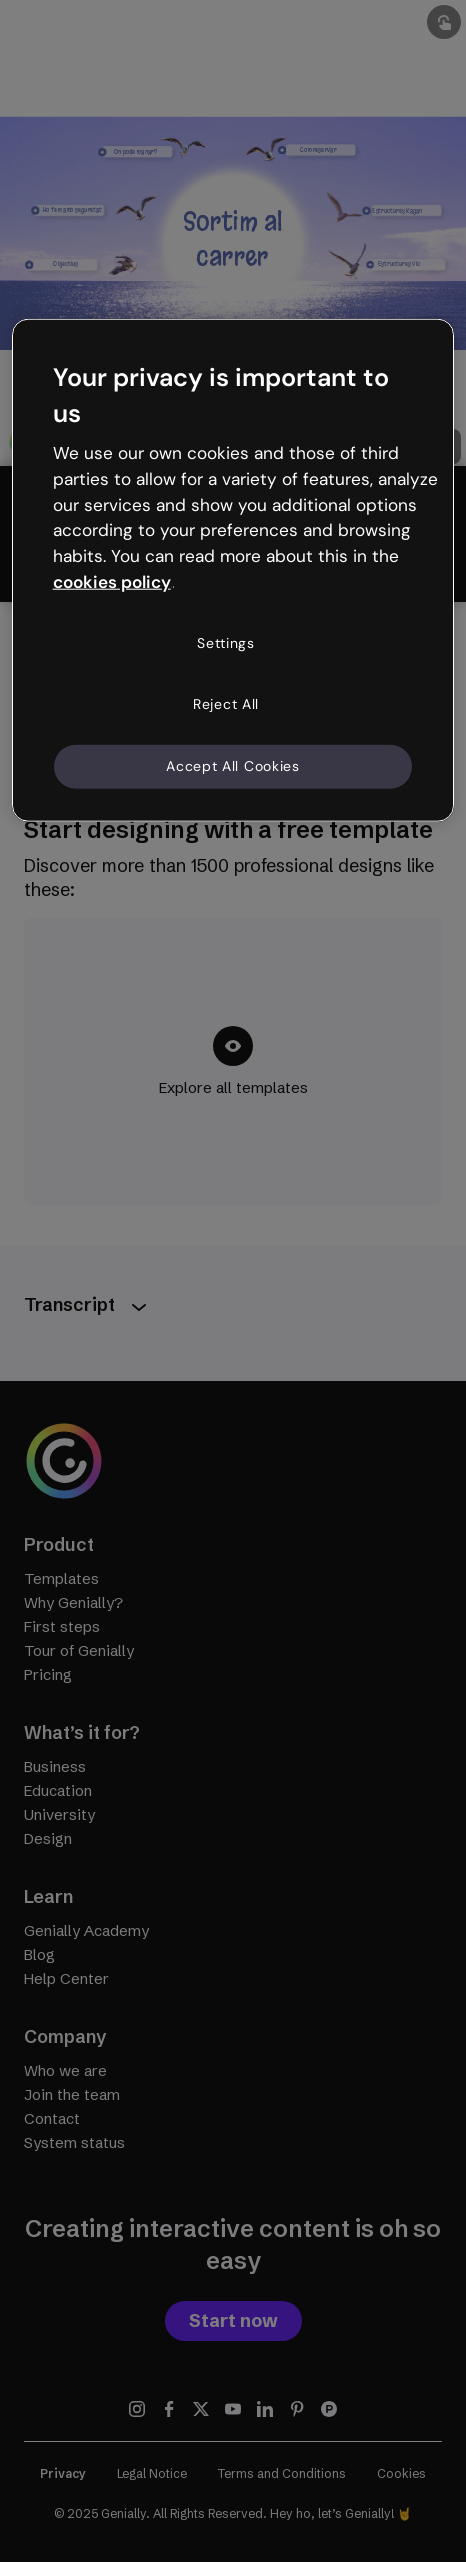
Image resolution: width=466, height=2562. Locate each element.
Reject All (226, 704)
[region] (233, 570)
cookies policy (112, 582)
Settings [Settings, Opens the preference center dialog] (226, 643)
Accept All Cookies (233, 766)
